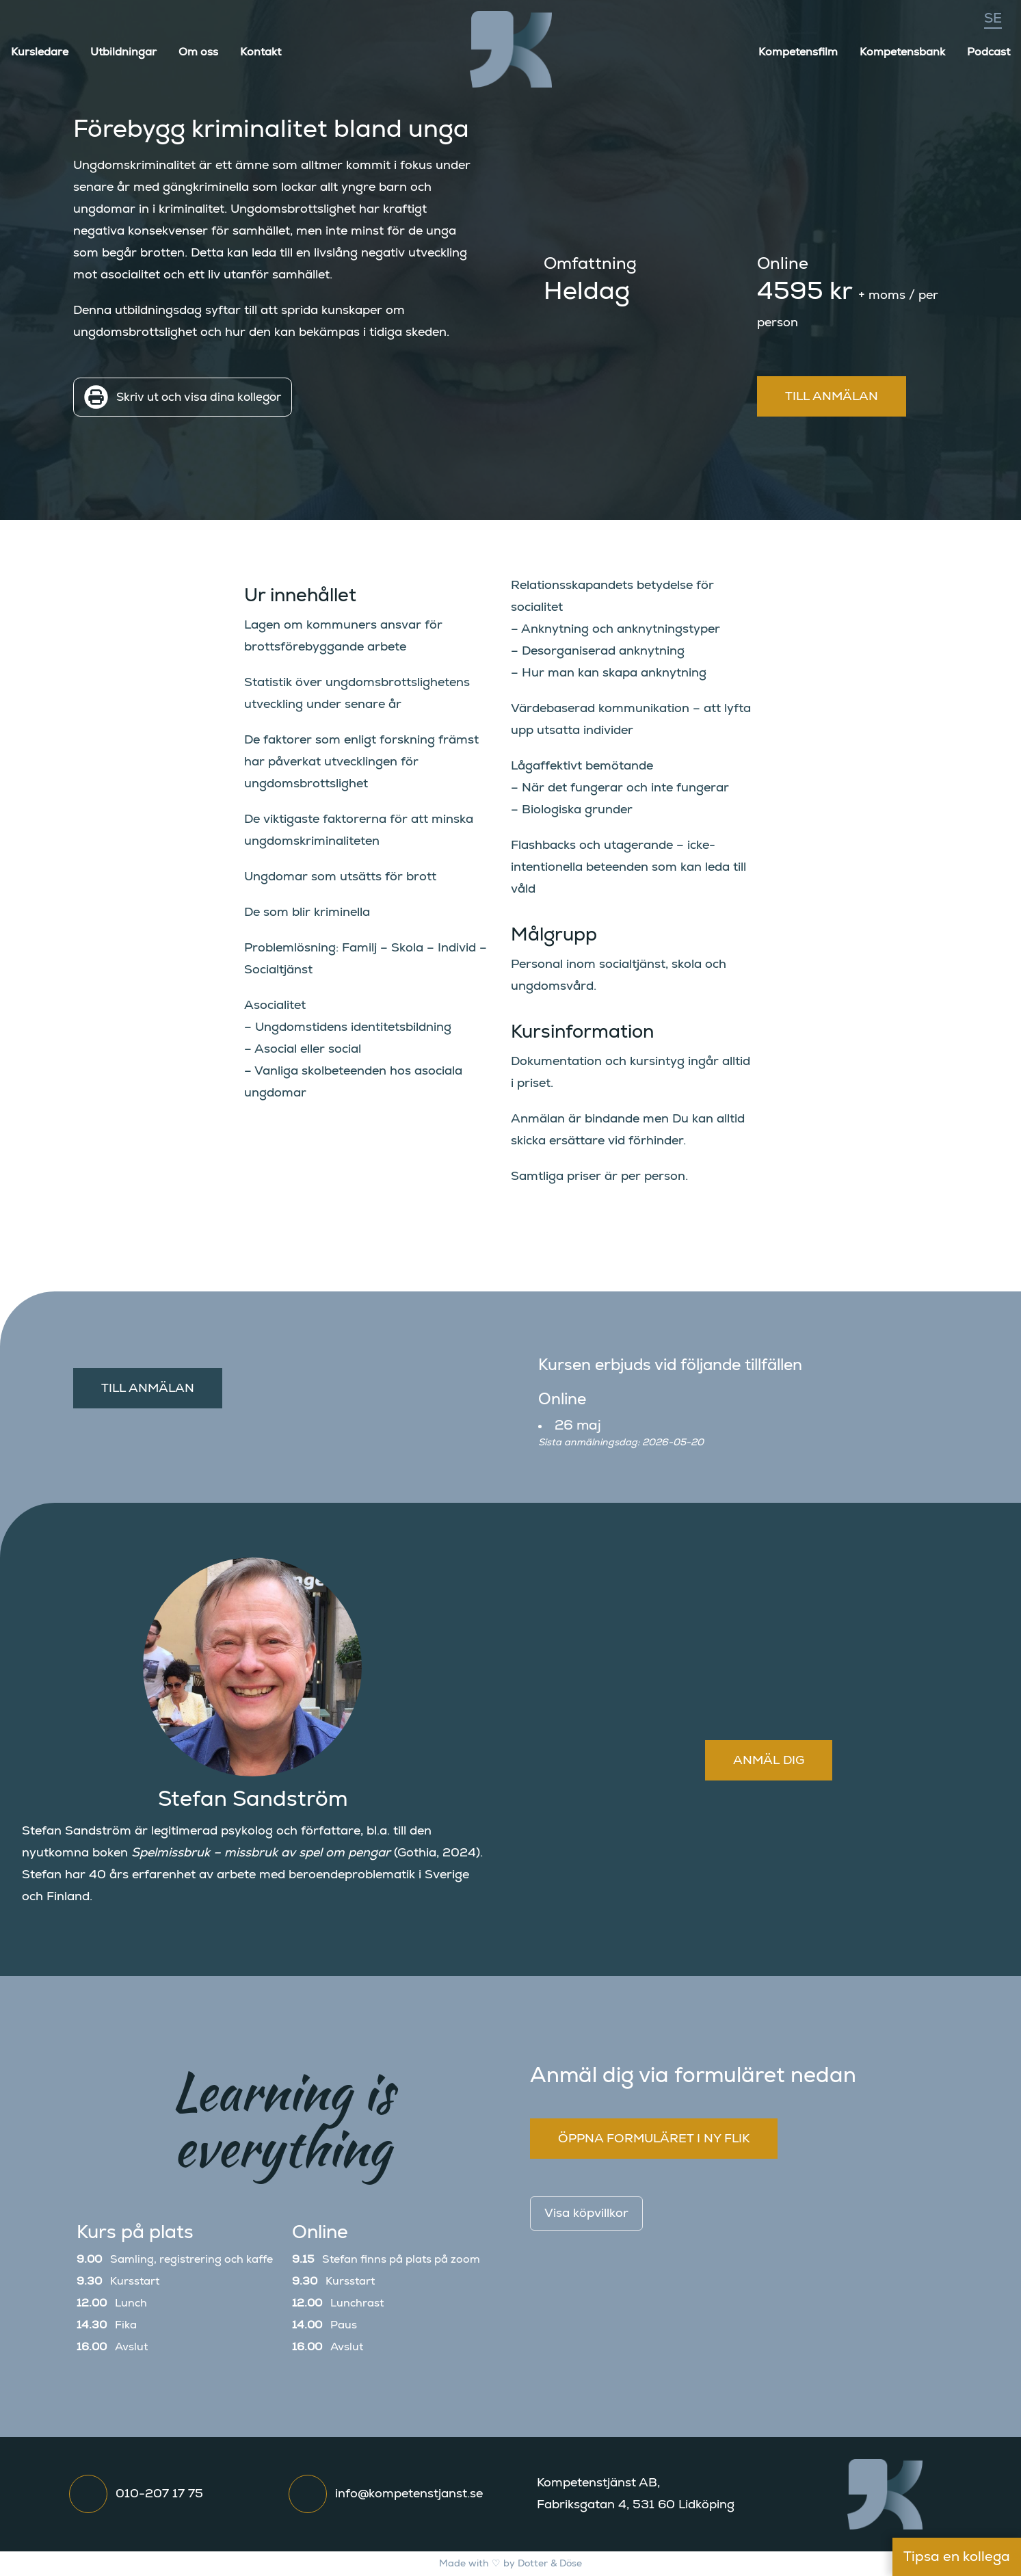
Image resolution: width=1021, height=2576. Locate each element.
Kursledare (39, 52)
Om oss (198, 52)
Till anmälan (831, 397)
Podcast (988, 52)
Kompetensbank (902, 52)
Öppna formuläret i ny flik (654, 2139)
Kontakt (260, 52)
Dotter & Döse (550, 2563)
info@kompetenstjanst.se (409, 2494)
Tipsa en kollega (956, 2557)
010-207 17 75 (159, 2494)
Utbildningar (123, 52)
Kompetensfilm (798, 52)
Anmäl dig (768, 1760)
